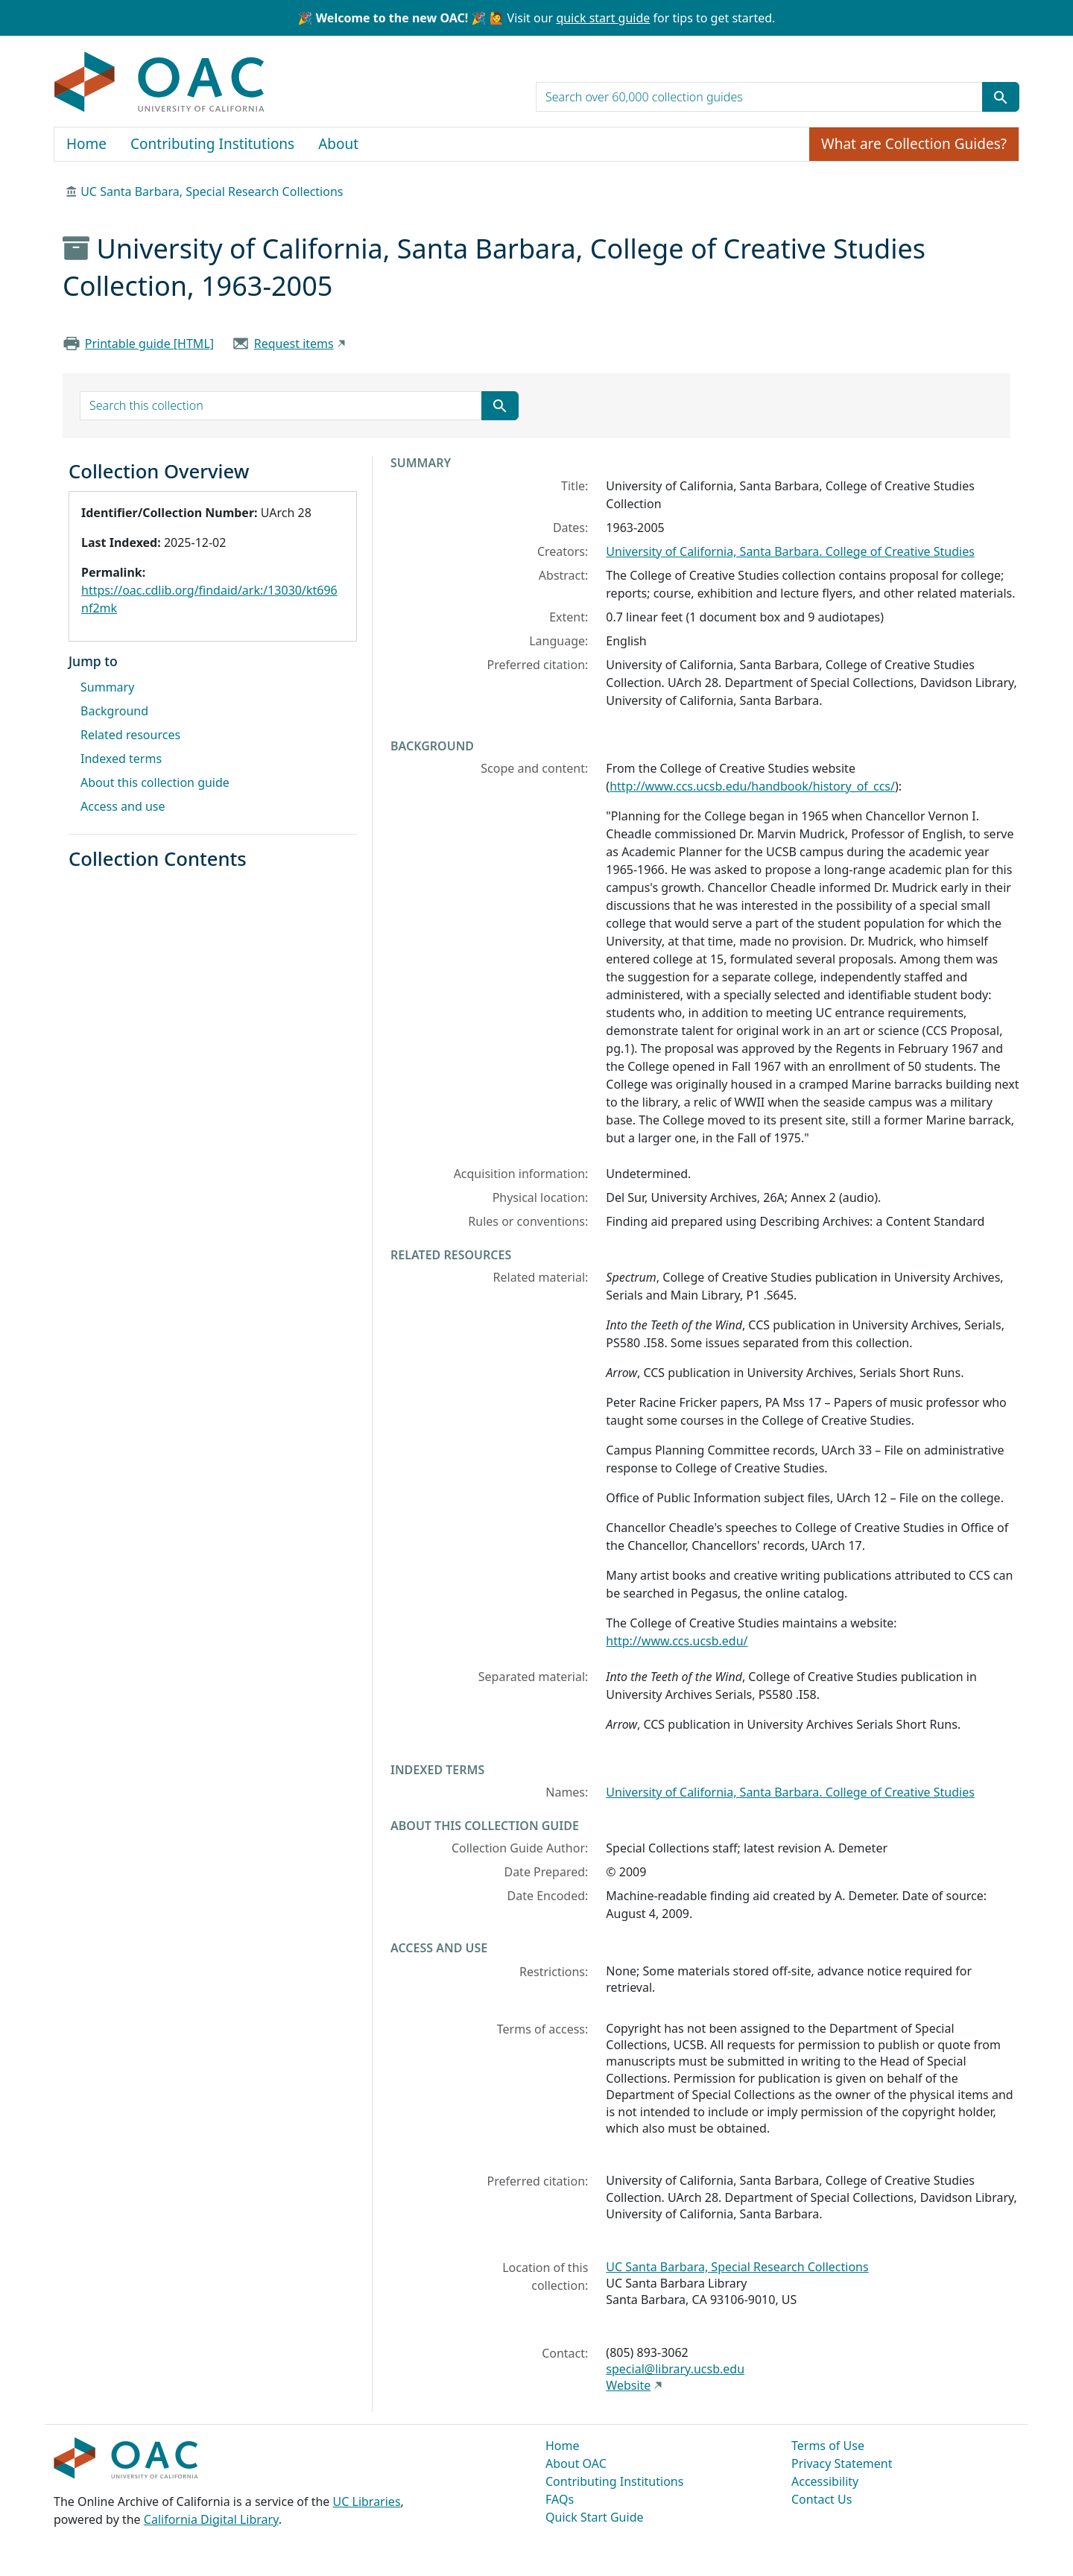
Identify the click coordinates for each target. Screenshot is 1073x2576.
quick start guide (603, 18)
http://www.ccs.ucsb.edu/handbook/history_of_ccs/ (752, 786)
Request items (294, 343)
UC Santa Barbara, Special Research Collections (211, 191)
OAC (160, 83)
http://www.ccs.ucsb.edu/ (676, 1641)
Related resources (130, 735)
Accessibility (824, 2481)
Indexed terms (121, 758)
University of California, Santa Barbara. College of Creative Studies (790, 551)
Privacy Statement (842, 2463)
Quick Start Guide (594, 2517)
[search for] (759, 97)
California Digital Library (211, 2519)
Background (114, 711)
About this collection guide (155, 782)
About (338, 144)
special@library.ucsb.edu (675, 2369)
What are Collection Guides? (914, 144)
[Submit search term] (1000, 97)
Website (628, 2385)
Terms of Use (827, 2445)
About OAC (576, 2463)
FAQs (559, 2499)
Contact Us (821, 2499)
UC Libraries (367, 2501)
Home (86, 144)
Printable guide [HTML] (149, 343)
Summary (107, 687)
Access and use (122, 806)
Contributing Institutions (212, 144)
